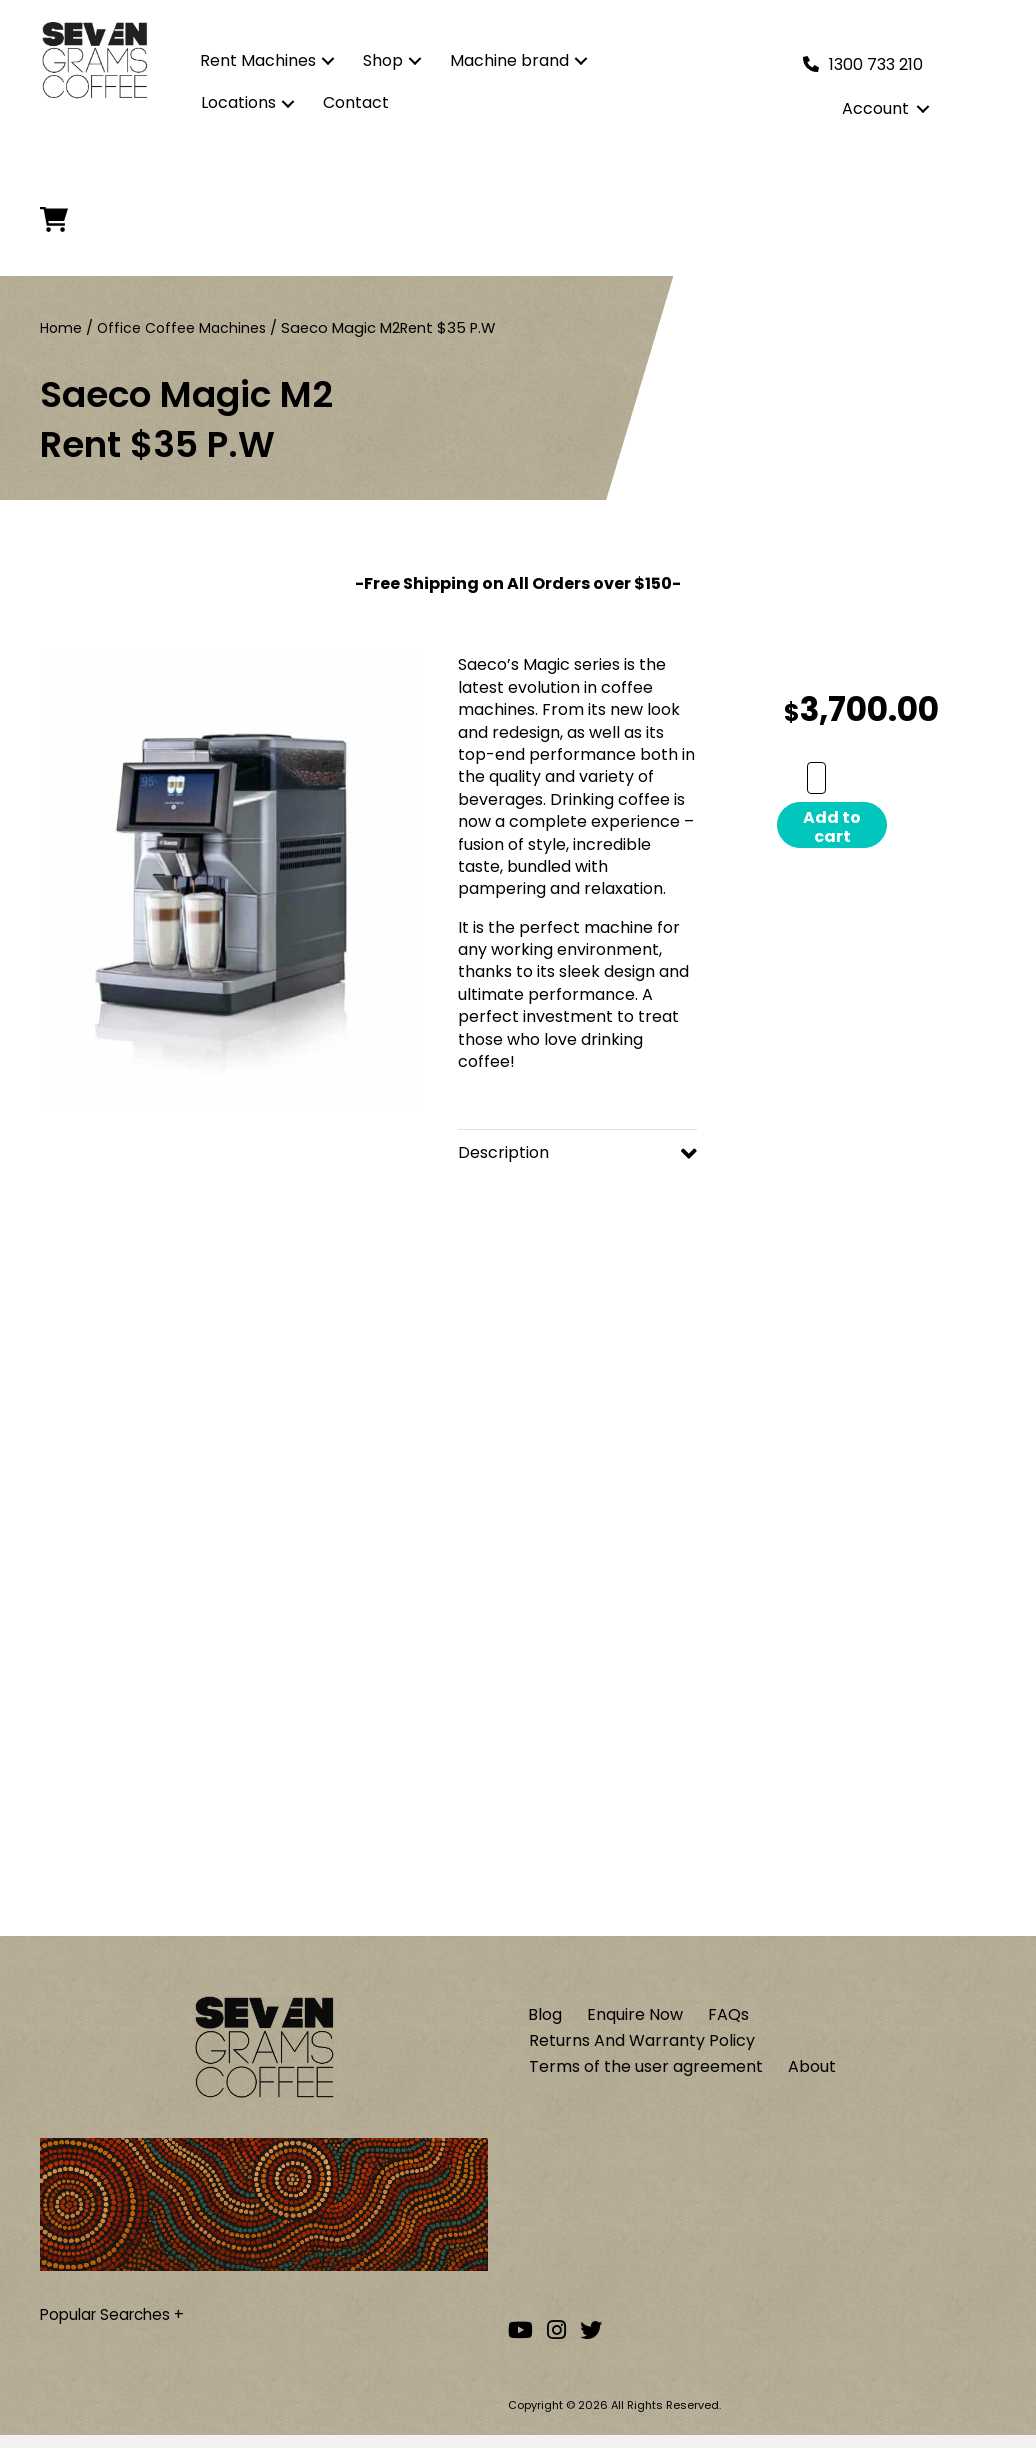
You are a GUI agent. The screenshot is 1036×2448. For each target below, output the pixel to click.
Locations (238, 102)
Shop (383, 60)
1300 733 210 (876, 64)
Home (62, 328)
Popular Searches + (116, 2322)
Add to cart (832, 827)
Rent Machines (258, 60)
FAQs (728, 2021)
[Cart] (60, 219)
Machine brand (509, 60)
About (812, 2077)
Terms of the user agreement (646, 2077)
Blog (545, 2021)
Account (875, 108)
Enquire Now (635, 2021)
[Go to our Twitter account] (591, 2342)
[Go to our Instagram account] (556, 2342)
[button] (328, 61)
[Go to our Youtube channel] (520, 2342)
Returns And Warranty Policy (642, 2049)
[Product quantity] (816, 778)
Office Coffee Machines (185, 328)
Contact (356, 102)
